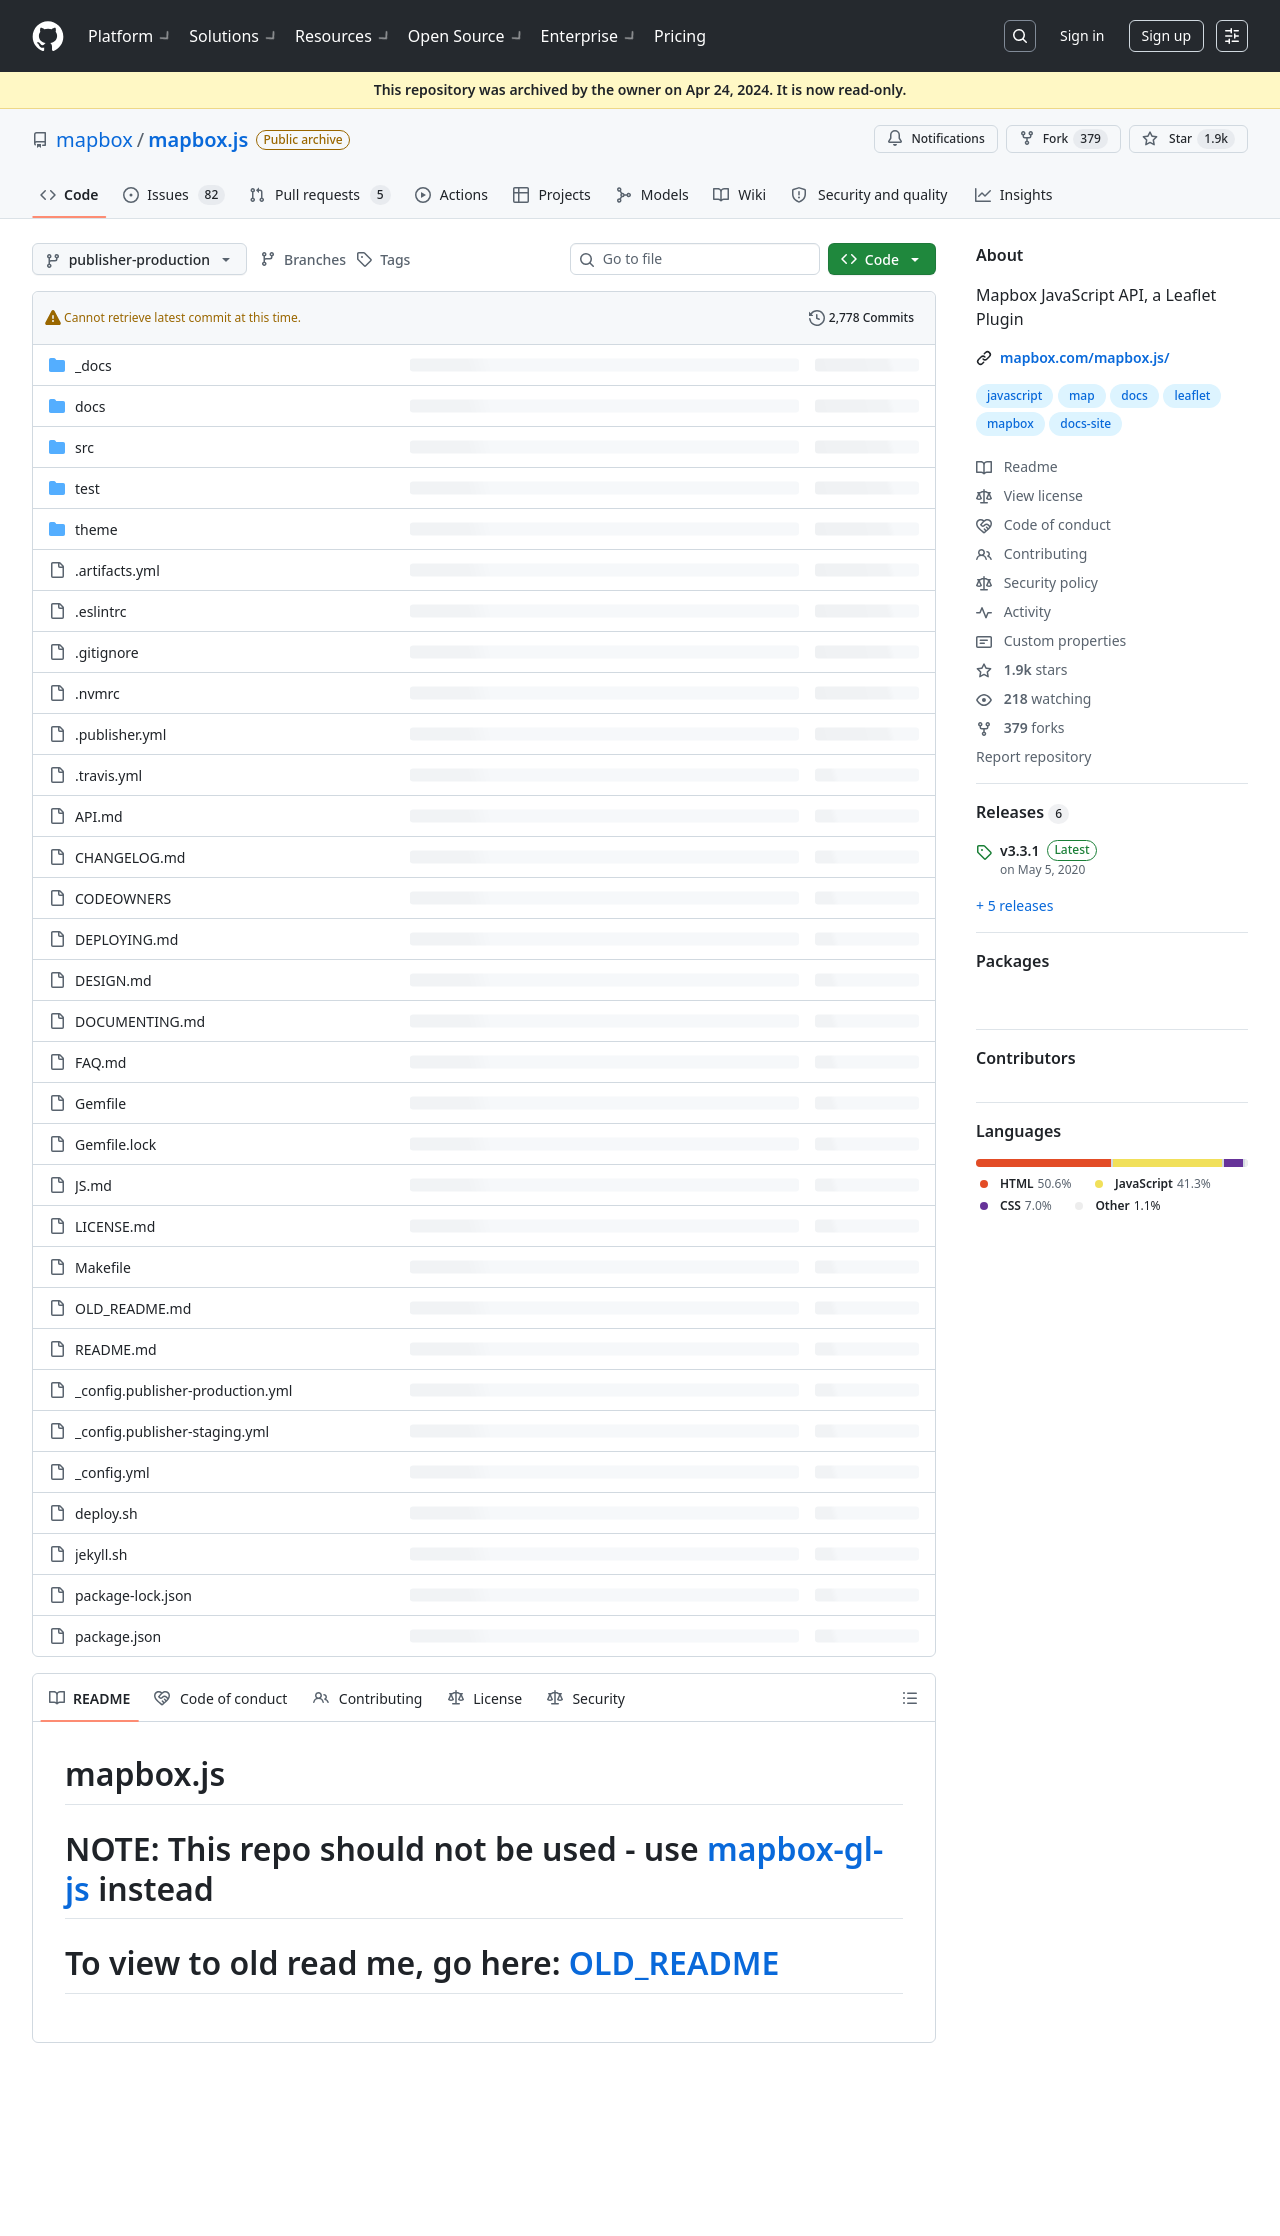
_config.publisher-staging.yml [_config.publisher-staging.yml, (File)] (172, 1431)
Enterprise (589, 36)
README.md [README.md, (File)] (116, 1349)
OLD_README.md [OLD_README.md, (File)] (133, 1308)
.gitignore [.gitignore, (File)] (107, 652)
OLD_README (674, 1962)
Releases (1022, 812)
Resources (343, 36)
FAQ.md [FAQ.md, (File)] (100, 1062)
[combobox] (703, 259)
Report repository (1033, 756)
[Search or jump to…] (1020, 36)
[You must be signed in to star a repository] (1188, 139)
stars (1022, 669)
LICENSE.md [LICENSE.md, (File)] (115, 1226)
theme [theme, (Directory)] (96, 529)
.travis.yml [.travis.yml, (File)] (108, 775)
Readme (1017, 466)
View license (1029, 495)
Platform (130, 36)
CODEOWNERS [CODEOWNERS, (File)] (123, 898)
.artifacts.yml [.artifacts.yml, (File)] (117, 570)
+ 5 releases (1014, 905)
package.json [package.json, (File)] (118, 1636)
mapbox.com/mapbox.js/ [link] (1085, 357)
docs (1134, 395)
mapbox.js (198, 139)
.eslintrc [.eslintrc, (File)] (101, 611)
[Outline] (910, 1698)
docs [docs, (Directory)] (90, 406)
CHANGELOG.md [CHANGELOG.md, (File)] (130, 857)
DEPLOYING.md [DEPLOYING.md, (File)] (126, 939)
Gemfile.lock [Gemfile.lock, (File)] (115, 1144)
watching (1033, 698)
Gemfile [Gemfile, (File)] (100, 1103)
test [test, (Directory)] (87, 488)
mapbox (94, 139)
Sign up (1166, 35)
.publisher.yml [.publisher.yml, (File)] (120, 734)
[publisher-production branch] (139, 259)
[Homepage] (48, 36)
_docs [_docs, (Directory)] (93, 365)
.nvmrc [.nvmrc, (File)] (97, 693)
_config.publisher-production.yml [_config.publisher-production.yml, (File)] (183, 1390)
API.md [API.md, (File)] (99, 816)
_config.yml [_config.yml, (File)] (112, 1472)
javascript (1014, 395)
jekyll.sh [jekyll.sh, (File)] (101, 1554)
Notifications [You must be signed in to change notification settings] (935, 138)
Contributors (1026, 1058)
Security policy (1037, 582)
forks (1020, 727)
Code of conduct (1043, 524)
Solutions (234, 36)
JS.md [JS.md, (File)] (93, 1185)
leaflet (1192, 395)
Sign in (1082, 35)
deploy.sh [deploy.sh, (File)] (106, 1513)
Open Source (466, 36)
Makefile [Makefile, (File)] (103, 1267)
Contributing (1031, 553)
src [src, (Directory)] (84, 447)
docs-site (1085, 423)
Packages (1012, 961)
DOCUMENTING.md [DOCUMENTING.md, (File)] (140, 1021)
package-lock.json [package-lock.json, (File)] (133, 1595)
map (1082, 395)
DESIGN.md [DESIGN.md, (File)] (113, 980)
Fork (1063, 139)
